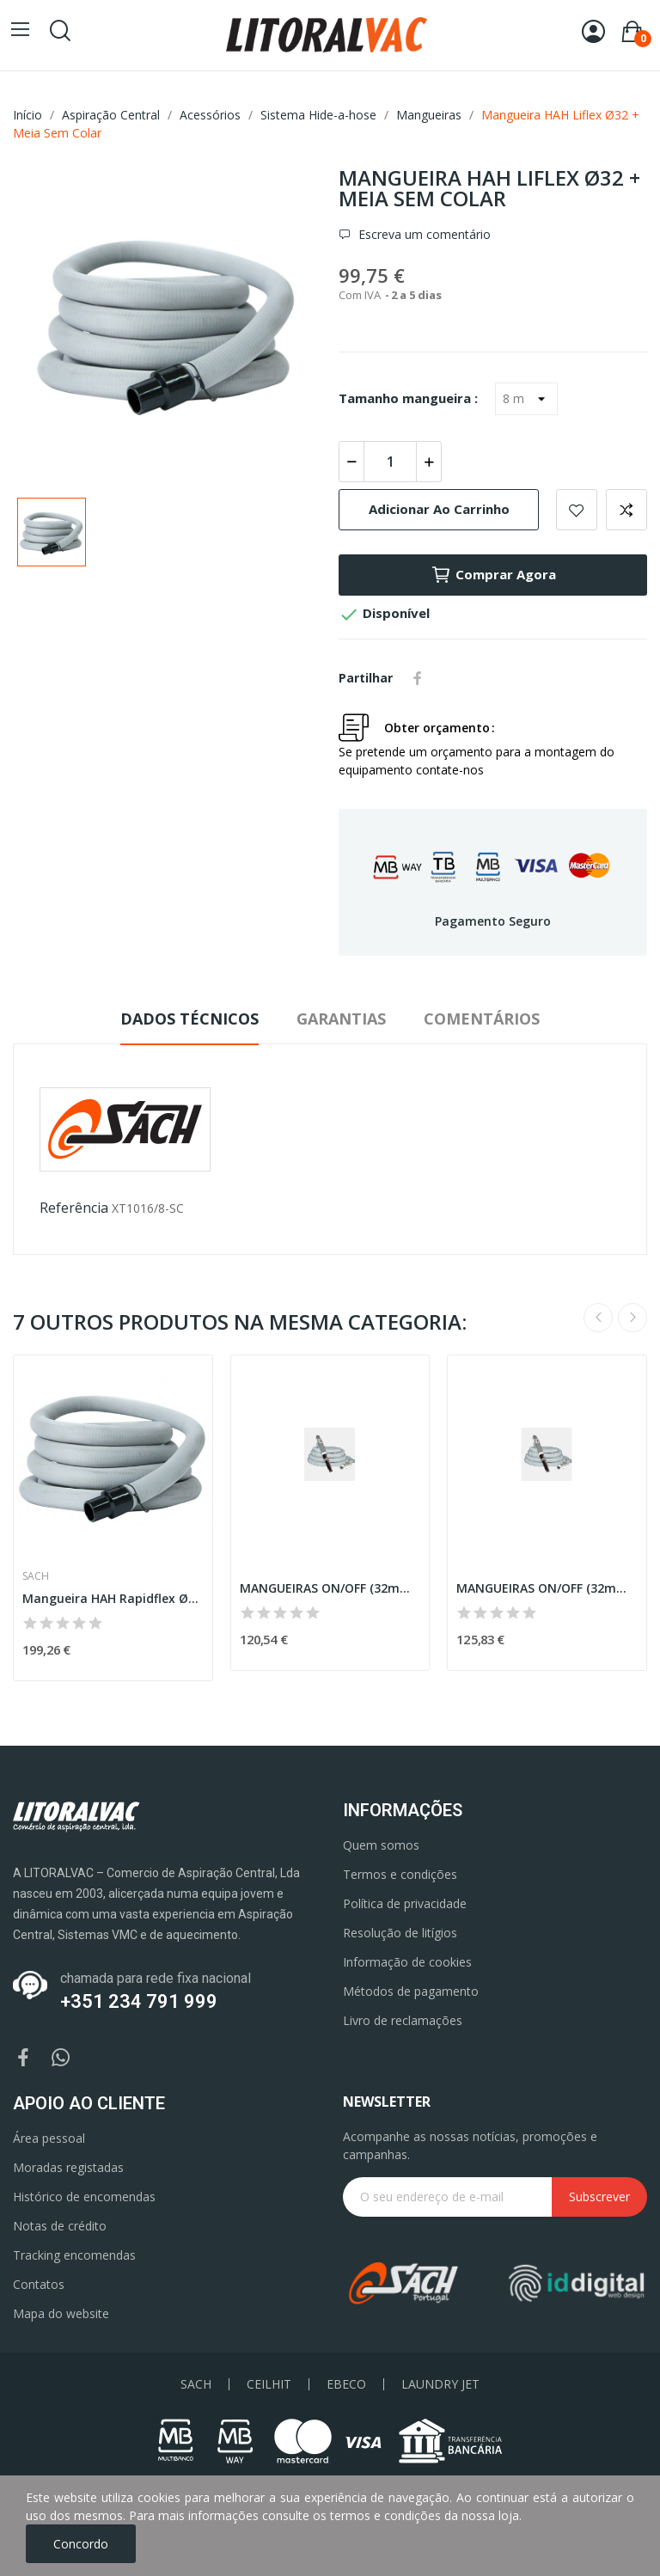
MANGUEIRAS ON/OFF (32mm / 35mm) (330, 1588)
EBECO (346, 2384)
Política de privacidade (405, 1903)
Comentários (482, 1018)
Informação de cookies (407, 1962)
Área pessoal (49, 2138)
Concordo (80, 2544)
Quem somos (381, 1845)
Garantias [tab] (341, 1018)
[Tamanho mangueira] (526, 398)
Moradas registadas (68, 2167)
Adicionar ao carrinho (439, 508)
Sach (35, 1576)
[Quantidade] (390, 461)
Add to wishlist (576, 509)
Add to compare (626, 509)
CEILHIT (269, 2384)
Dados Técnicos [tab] (189, 1018)
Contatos (38, 2284)
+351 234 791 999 (138, 2001)
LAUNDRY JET (440, 2384)
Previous (598, 1317)
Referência (74, 1207)
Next (632, 1317)
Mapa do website (61, 2313)
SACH (195, 2384)
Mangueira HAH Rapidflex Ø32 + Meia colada (113, 1598)
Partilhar (417, 678)
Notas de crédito (60, 2226)
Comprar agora (493, 575)
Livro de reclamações (402, 2020)
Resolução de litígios (400, 1932)
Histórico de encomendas (84, 2196)
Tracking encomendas (74, 2255)
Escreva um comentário (423, 234)
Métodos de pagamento (411, 1991)
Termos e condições (400, 1874)
